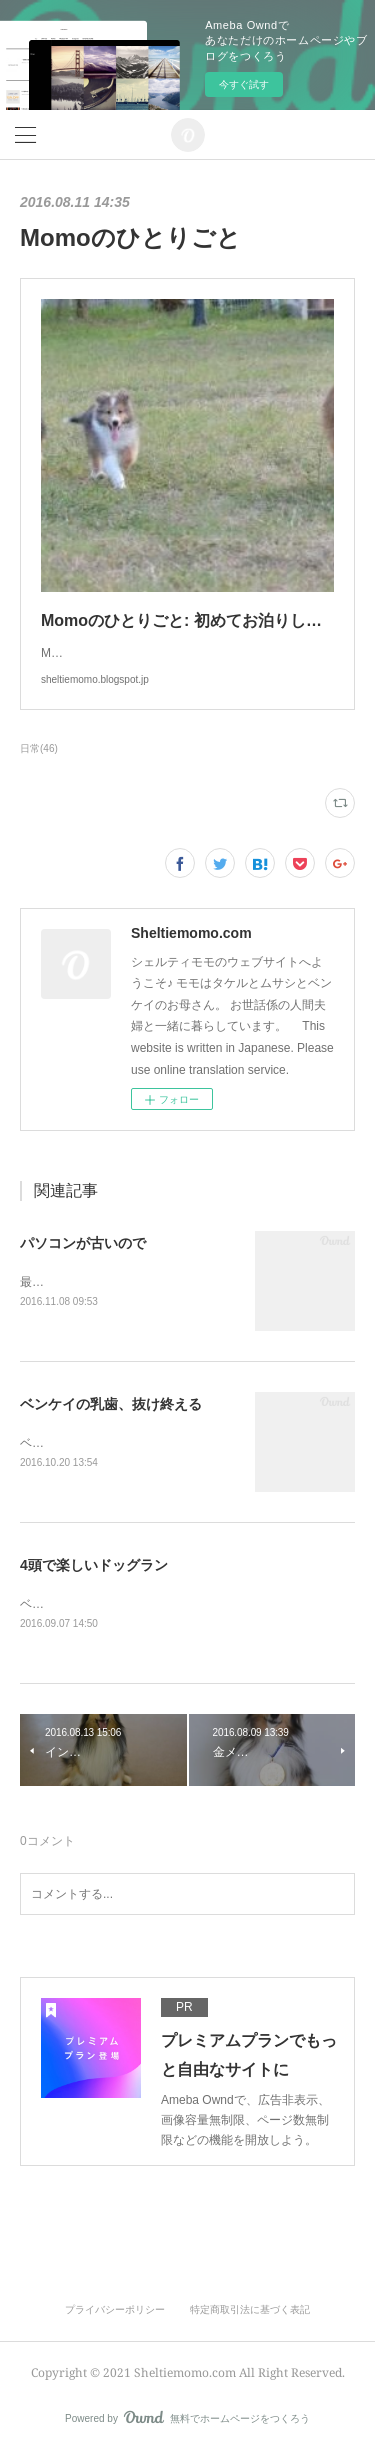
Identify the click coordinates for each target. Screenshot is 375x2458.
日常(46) (39, 748)
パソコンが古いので (83, 1243)
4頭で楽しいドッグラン (94, 1568)
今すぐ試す (244, 84)
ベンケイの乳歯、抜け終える (111, 1406)
